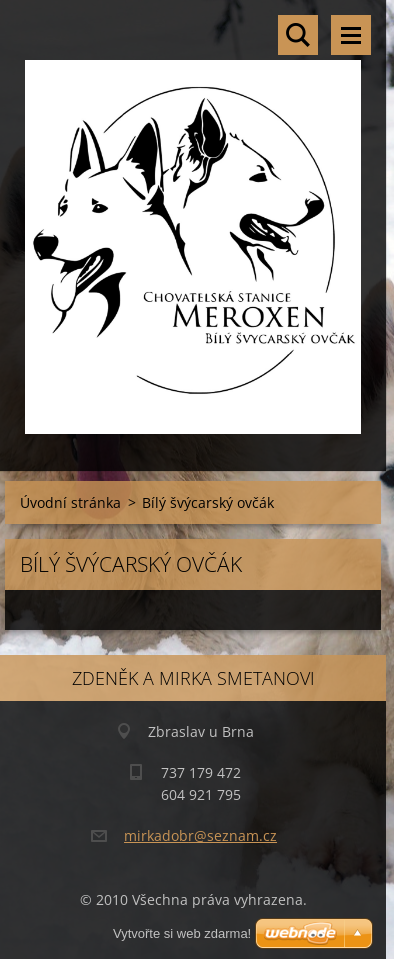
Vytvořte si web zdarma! (182, 933)
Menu (351, 35)
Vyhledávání (298, 35)
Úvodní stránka (70, 502)
